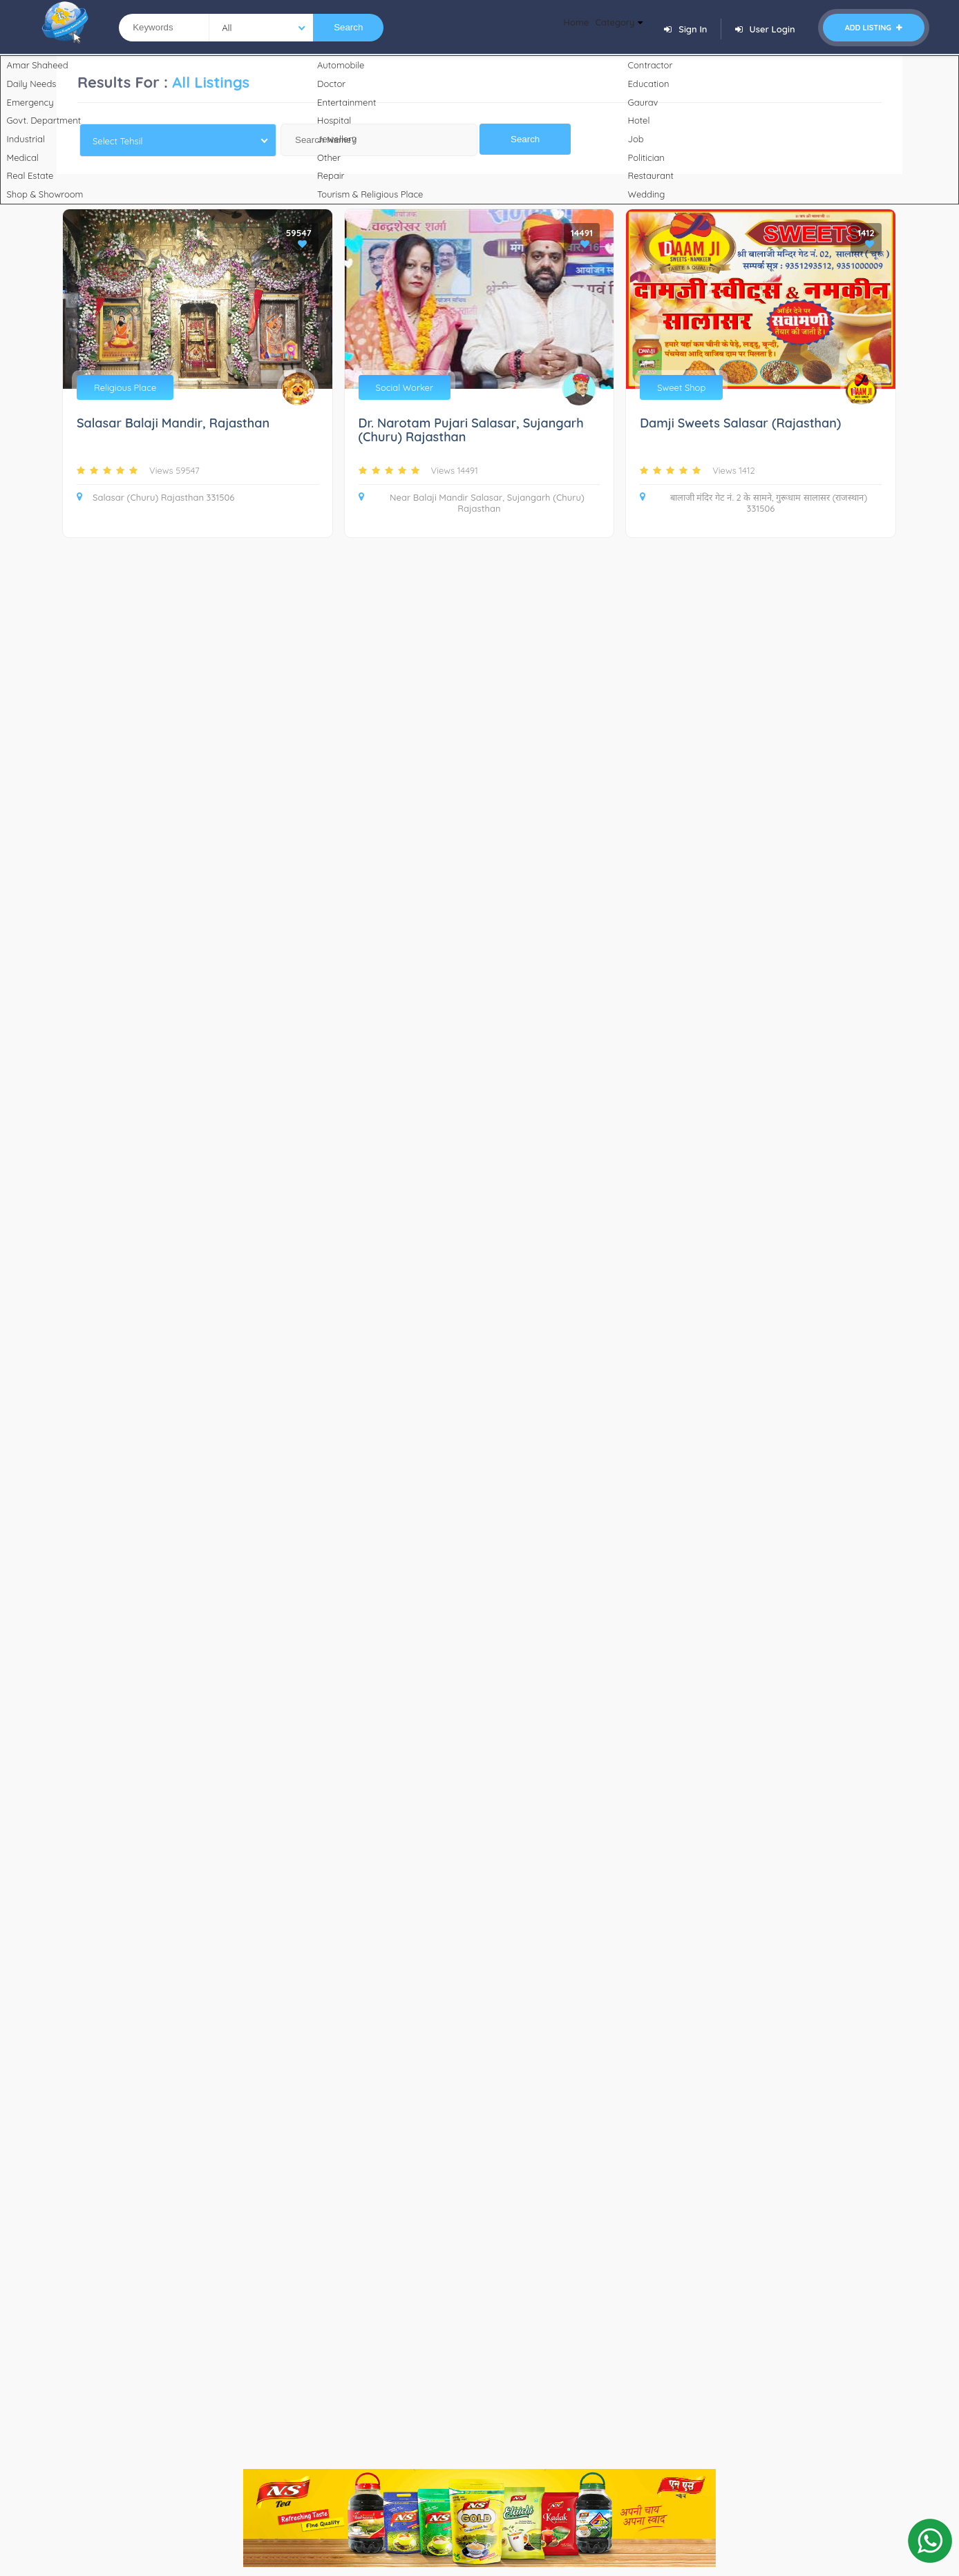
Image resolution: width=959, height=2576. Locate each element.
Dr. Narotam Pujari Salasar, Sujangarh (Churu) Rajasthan (471, 430)
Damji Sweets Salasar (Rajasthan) (740, 423)
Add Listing (873, 27)
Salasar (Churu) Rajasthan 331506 (155, 497)
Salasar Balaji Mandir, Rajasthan (173, 423)
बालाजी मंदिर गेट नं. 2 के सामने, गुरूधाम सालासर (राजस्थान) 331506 (753, 503)
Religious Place (125, 387)
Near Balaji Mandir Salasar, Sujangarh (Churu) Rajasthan (472, 503)
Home (554, 27)
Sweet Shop (681, 387)
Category (610, 27)
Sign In (685, 29)
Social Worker (404, 387)
